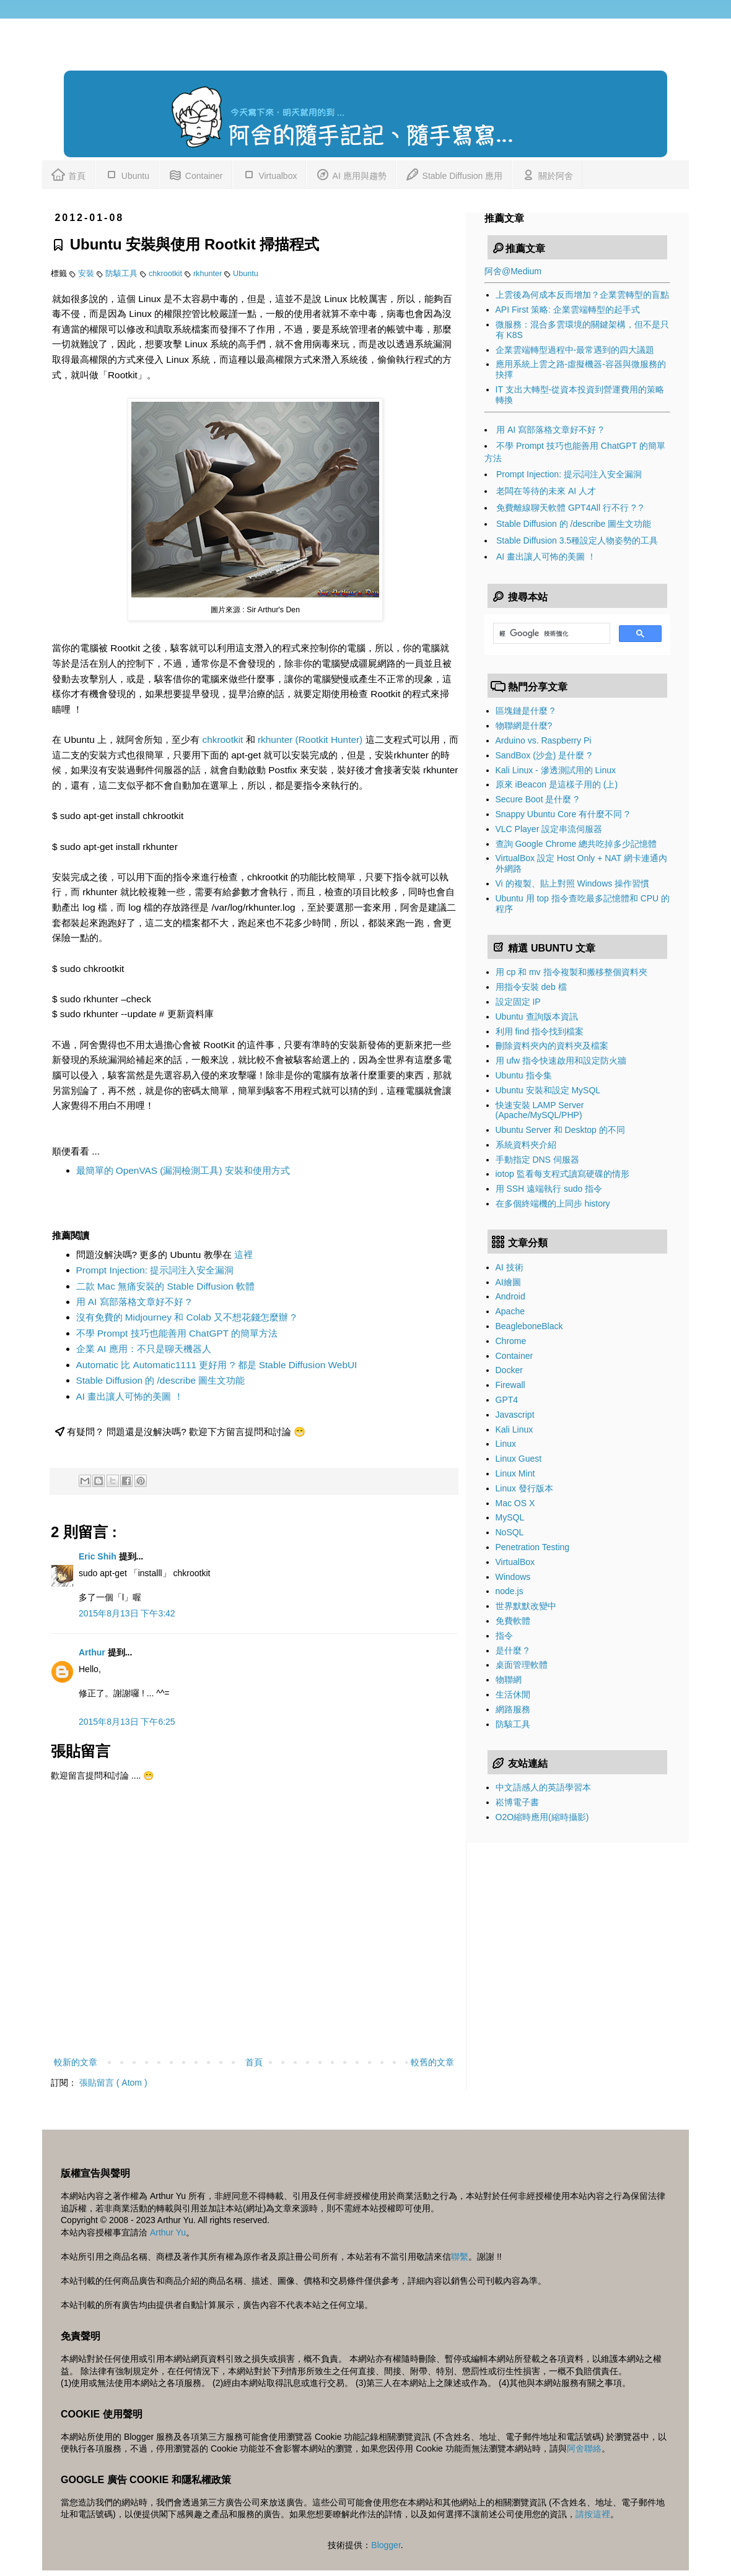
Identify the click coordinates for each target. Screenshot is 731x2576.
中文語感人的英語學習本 (543, 1787)
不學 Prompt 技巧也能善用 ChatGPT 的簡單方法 (177, 1333)
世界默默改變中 (526, 1606)
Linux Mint (515, 1473)
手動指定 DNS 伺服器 (537, 1159)
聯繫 (459, 2257)
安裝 (87, 273)
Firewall (510, 1385)
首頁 (68, 173)
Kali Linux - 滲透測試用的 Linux (556, 770)
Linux (506, 1444)
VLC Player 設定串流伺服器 (549, 829)
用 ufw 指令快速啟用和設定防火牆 (561, 1060)
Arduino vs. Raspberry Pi (544, 740)
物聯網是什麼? (524, 726)
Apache (510, 1311)
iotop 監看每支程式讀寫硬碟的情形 (562, 1174)
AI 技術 (509, 1267)
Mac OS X (515, 1503)
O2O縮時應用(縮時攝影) (542, 1817)
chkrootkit (166, 273)
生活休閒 (513, 1694)
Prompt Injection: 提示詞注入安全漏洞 (155, 1270)
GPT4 (507, 1400)
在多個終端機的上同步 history (553, 1203)
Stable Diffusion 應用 (454, 173)
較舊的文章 (432, 2062)
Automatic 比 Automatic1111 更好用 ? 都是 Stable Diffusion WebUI (216, 1365)
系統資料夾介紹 (526, 1145)
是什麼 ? (512, 1650)
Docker (509, 1370)
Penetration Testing (533, 1547)
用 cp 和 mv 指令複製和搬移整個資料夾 (571, 972)
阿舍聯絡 (584, 2448)
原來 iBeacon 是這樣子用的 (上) (557, 784)
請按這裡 (593, 2514)
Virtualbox (269, 173)
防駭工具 (122, 273)
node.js (509, 1591)
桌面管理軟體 (522, 1665)
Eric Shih (99, 1556)
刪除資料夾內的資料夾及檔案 (552, 1046)
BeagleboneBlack (529, 1326)
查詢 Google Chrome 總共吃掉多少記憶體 (576, 844)
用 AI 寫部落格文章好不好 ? (133, 1301)
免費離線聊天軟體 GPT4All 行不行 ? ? (569, 508)
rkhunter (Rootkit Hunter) (310, 739)
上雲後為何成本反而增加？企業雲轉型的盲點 (582, 295)
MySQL (510, 1517)
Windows (513, 1577)
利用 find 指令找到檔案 (540, 1031)
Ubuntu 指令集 (524, 1075)
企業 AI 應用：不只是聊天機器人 (143, 1348)
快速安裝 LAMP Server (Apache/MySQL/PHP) (540, 1110)
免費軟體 (513, 1621)
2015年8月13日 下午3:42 (127, 1613)
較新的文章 (75, 2062)
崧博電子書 (517, 1802)
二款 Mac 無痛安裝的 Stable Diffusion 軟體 (165, 1286)
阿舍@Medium (512, 271)
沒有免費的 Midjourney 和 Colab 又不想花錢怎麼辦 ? (186, 1317)
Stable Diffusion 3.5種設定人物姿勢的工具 (577, 540)
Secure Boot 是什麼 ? (537, 799)
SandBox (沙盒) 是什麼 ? (544, 755)
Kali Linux (514, 1429)
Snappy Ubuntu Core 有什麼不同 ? (562, 814)
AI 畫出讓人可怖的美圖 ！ (129, 1396)
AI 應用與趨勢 (350, 173)
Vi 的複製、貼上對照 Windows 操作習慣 (573, 883)
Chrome (511, 1341)
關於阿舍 (547, 173)
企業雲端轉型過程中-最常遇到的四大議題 (575, 350)
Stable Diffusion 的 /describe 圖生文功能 (160, 1380)
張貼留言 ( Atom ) (113, 2083)
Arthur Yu (168, 2232)
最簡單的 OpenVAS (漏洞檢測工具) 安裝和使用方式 (183, 1170)
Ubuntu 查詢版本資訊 (537, 1016)
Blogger (385, 2545)
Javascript (515, 1415)
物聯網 (509, 1680)
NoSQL (510, 1532)
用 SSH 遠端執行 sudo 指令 (549, 1189)
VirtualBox (515, 1562)
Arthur (93, 1652)
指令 (504, 1636)
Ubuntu (126, 173)
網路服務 (513, 1709)
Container (195, 173)
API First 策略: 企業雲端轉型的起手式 (568, 309)
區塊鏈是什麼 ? (525, 711)
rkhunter (208, 273)
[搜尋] (550, 633)
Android (510, 1296)
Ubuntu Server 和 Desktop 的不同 (560, 1130)
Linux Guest (519, 1459)
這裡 (243, 1254)
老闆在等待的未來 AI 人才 (546, 491)
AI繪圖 (508, 1282)
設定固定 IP (518, 1002)
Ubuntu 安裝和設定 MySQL (548, 1090)
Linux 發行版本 (524, 1488)
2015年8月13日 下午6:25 (127, 1722)
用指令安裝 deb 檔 (531, 987)
